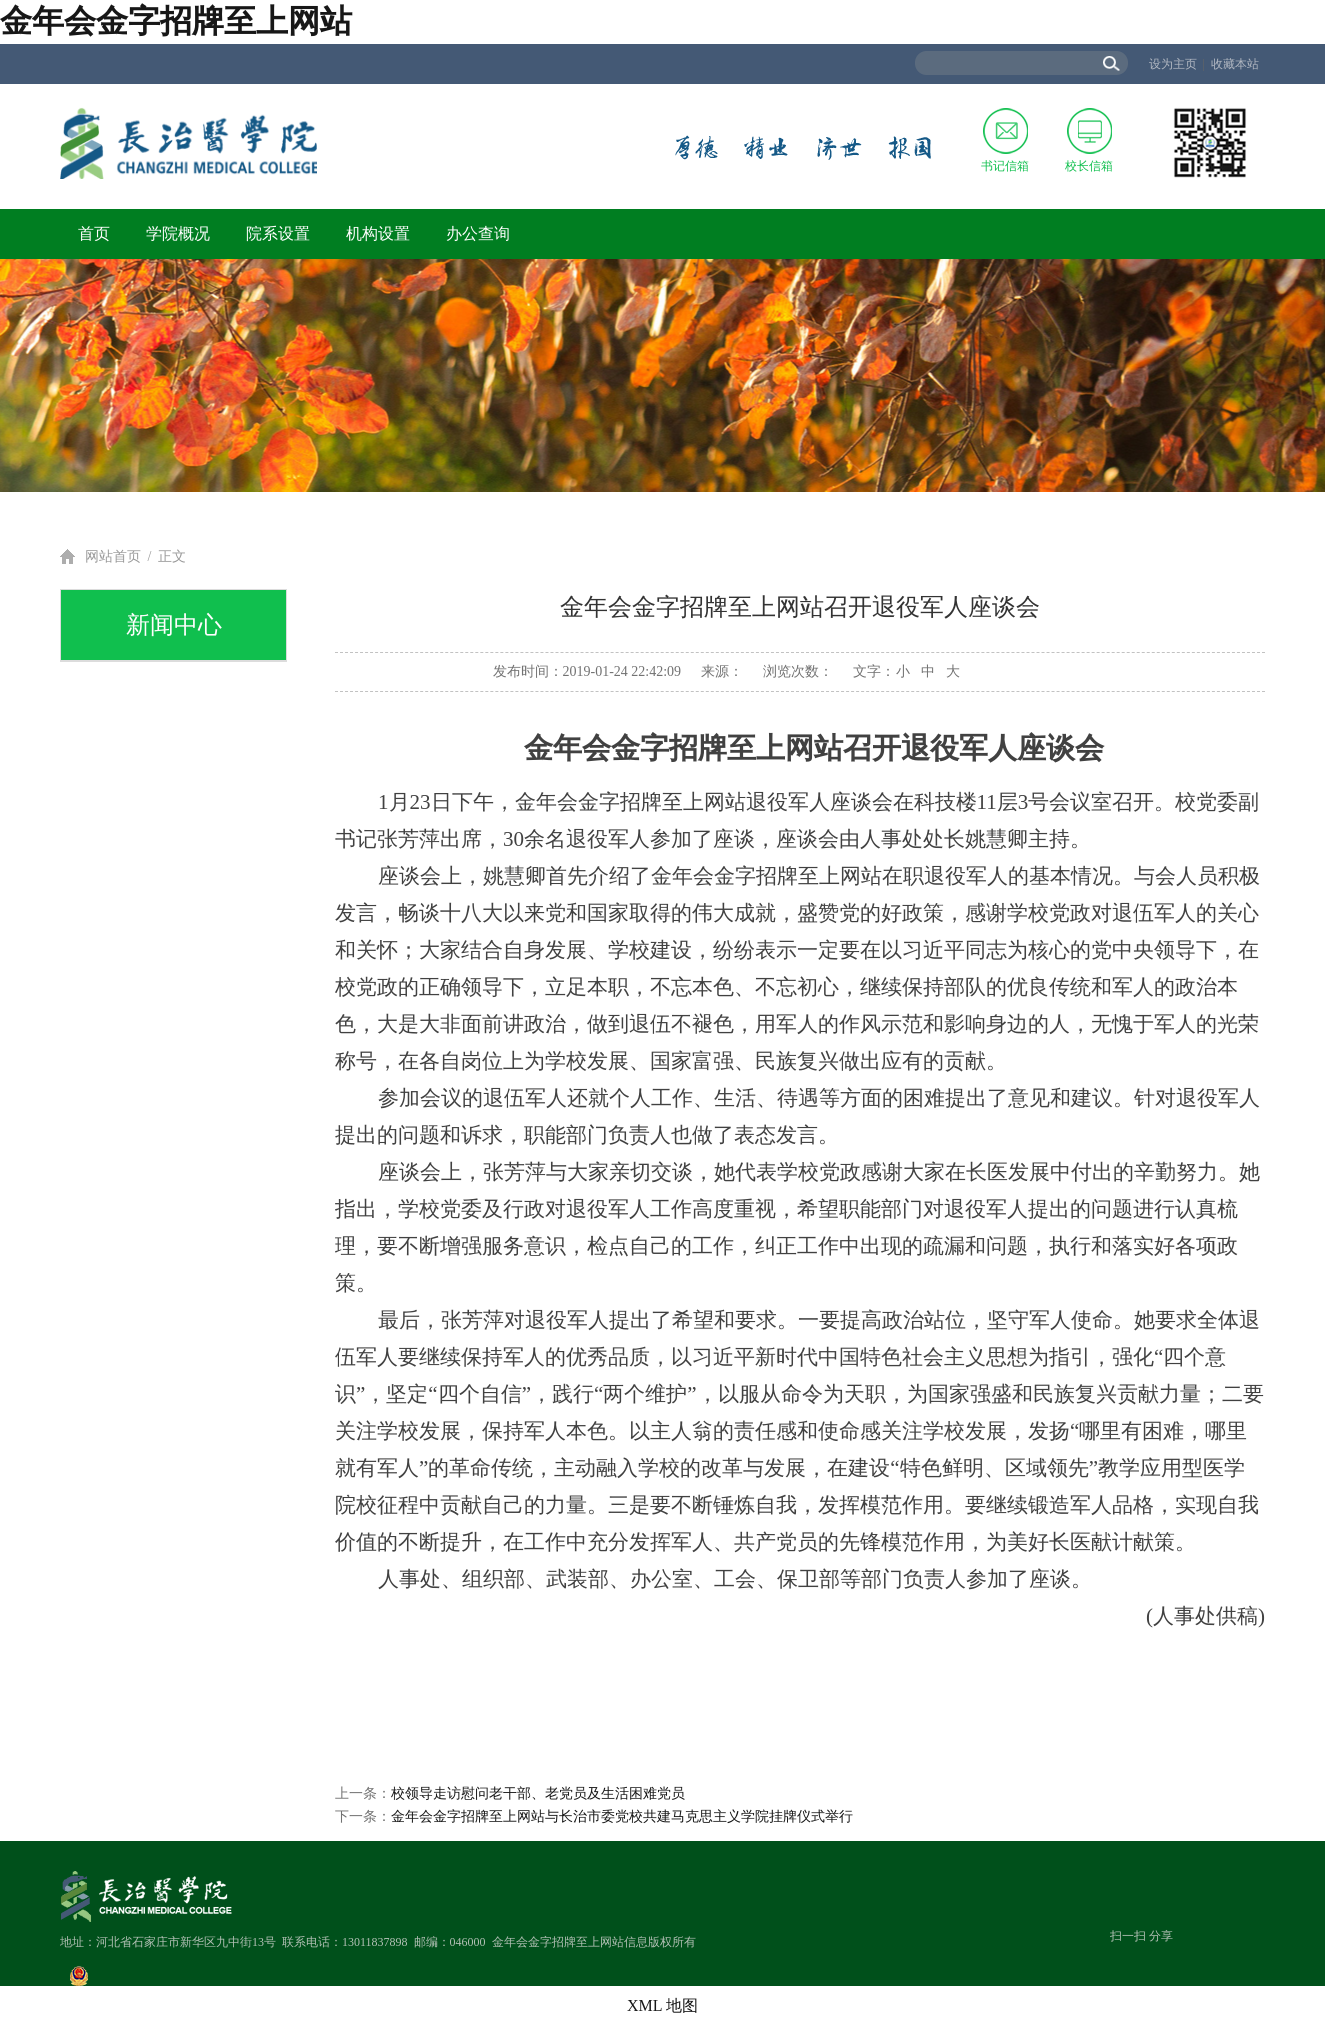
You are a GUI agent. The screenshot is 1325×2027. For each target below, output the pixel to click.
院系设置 (278, 233)
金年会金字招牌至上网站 (176, 21)
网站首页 (113, 556)
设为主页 (1173, 64)
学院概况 (178, 233)
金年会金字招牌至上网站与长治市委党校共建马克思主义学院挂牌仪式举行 (622, 1816)
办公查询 (478, 233)
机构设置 (378, 233)
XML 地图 (662, 2005)
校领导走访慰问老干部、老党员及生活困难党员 (538, 1793)
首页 (94, 233)
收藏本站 (1235, 64)
